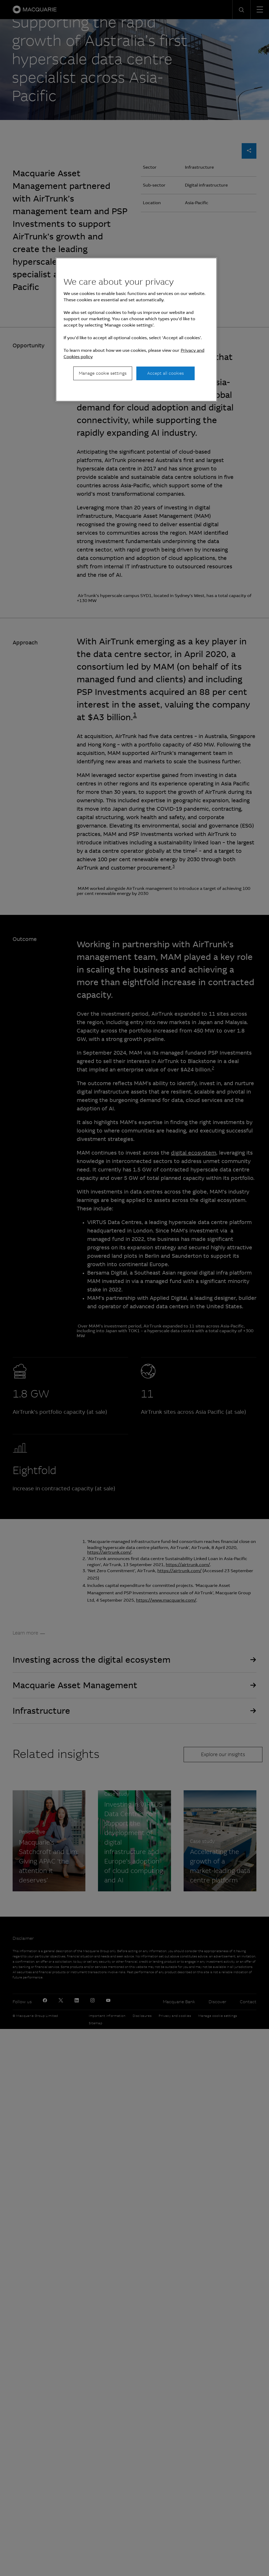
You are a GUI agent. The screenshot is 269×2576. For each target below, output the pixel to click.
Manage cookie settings (103, 373)
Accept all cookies (165, 373)
